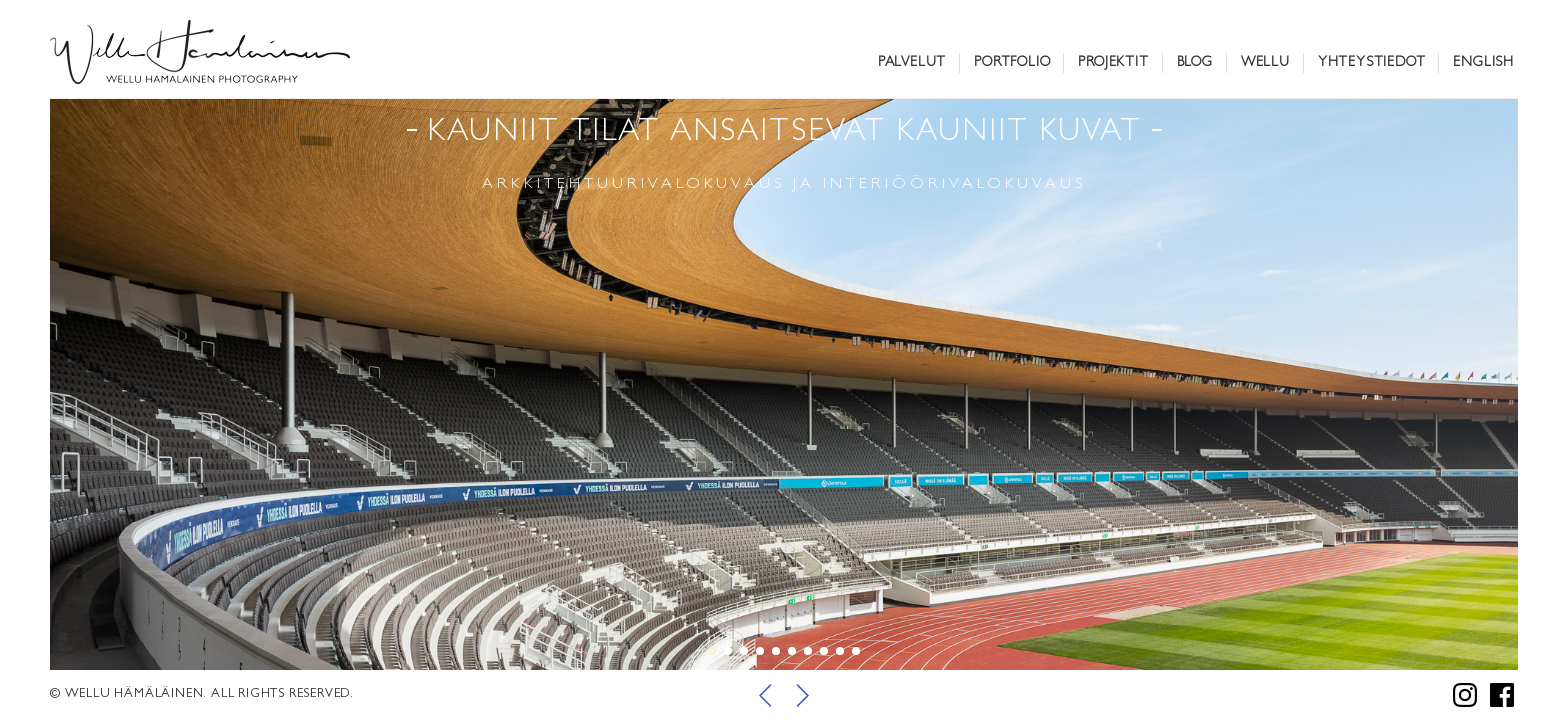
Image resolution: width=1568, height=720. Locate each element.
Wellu (1265, 63)
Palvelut (912, 63)
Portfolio (1012, 63)
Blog (1195, 63)
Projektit (1113, 63)
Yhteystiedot (1372, 63)
